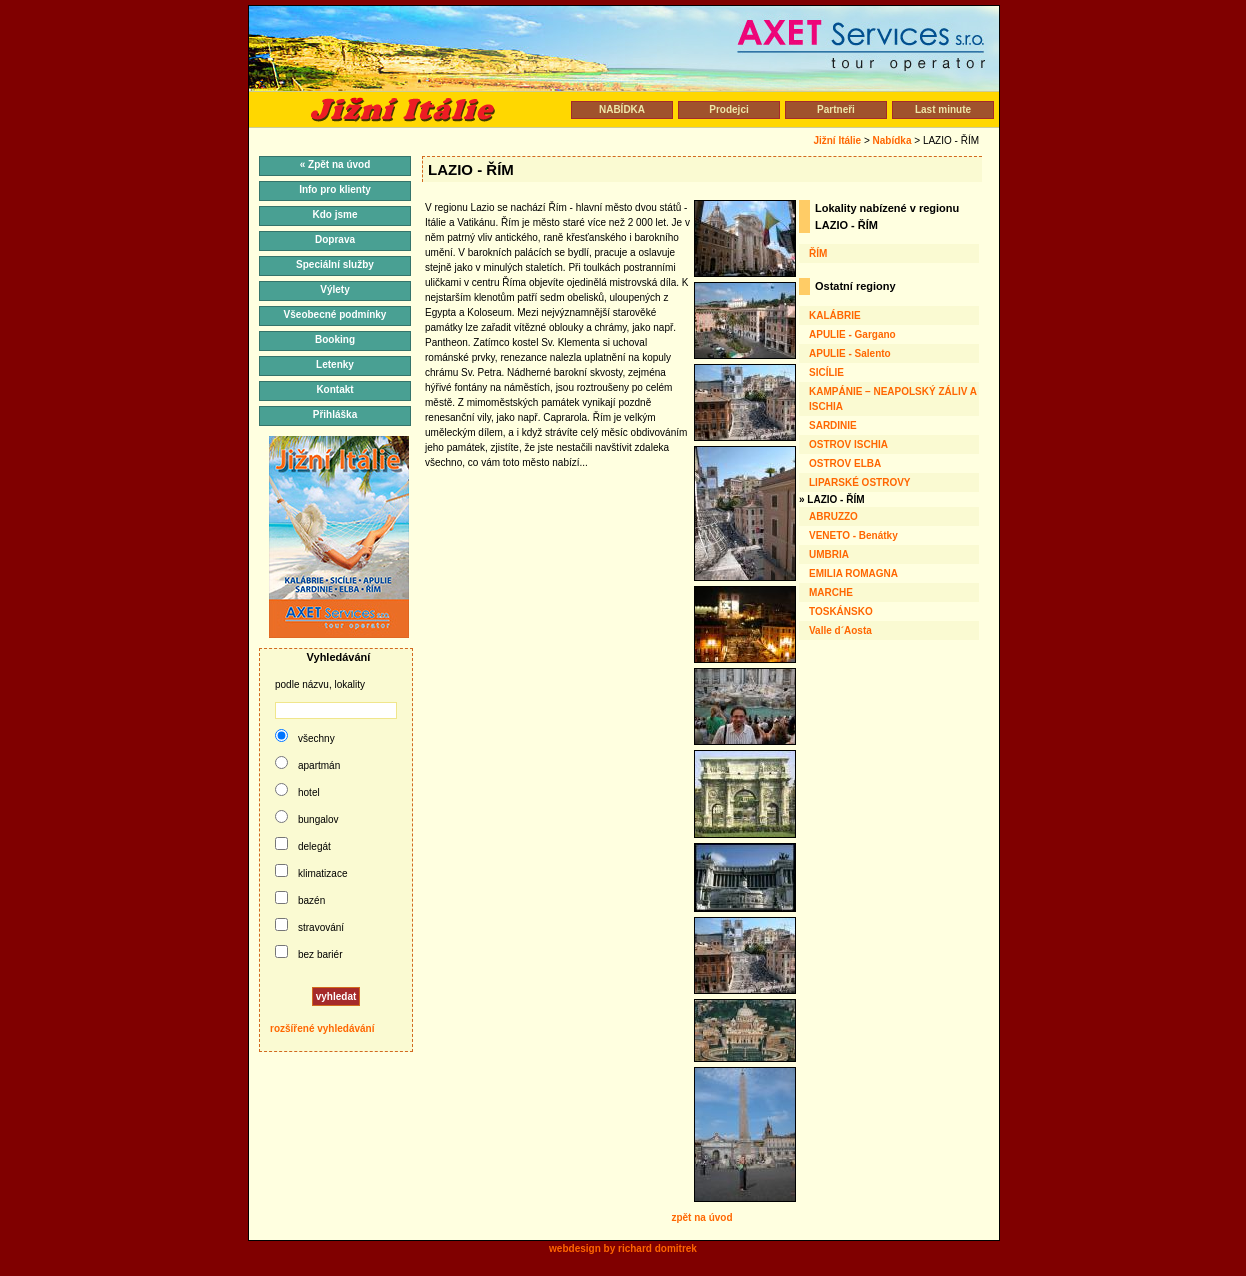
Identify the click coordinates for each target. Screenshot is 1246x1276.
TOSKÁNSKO (841, 611)
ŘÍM (818, 253)
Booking (335, 339)
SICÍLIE (826, 372)
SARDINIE (833, 425)
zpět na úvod (701, 1217)
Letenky (335, 364)
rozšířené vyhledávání (322, 1028)
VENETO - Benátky (853, 535)
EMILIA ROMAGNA (853, 573)
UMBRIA (829, 554)
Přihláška (335, 414)
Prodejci (728, 109)
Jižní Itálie (837, 140)
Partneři (836, 109)
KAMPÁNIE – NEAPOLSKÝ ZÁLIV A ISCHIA (893, 399)
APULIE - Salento (850, 353)
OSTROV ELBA (845, 463)
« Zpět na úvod (335, 164)
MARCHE (831, 592)
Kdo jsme (334, 214)
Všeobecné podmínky (335, 314)
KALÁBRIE (835, 315)
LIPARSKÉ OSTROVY (860, 482)
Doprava (335, 239)
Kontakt (334, 389)
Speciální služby (335, 264)
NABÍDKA (622, 109)
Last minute (943, 109)
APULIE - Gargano (852, 334)
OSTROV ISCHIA (848, 444)
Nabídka (892, 140)
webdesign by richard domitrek (623, 1248)
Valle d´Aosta (840, 630)
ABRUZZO (833, 516)
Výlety (334, 289)
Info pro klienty (335, 189)
